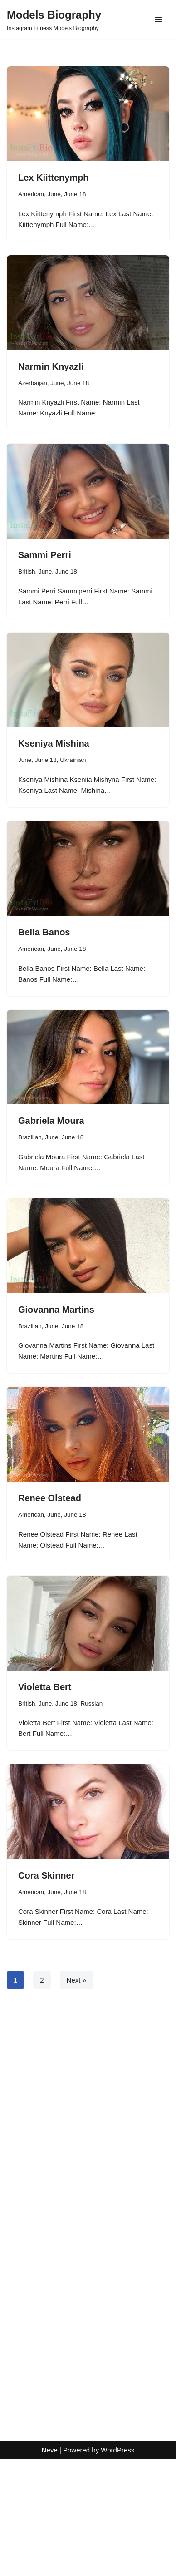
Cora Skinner (46, 1875)
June (54, 194)
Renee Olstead (49, 1498)
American (31, 194)
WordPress (117, 2567)
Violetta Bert (44, 1687)
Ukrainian (73, 759)
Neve (50, 2567)
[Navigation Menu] (158, 19)
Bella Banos (44, 932)
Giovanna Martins (56, 1310)
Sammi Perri (44, 555)
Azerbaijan (32, 383)
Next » (76, 1980)
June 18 (75, 194)
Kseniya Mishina (53, 743)
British (26, 571)
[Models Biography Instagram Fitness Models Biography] (54, 19)
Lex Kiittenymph (53, 178)
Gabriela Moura (51, 1121)
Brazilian (30, 1137)
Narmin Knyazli (50, 366)
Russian (91, 1703)
